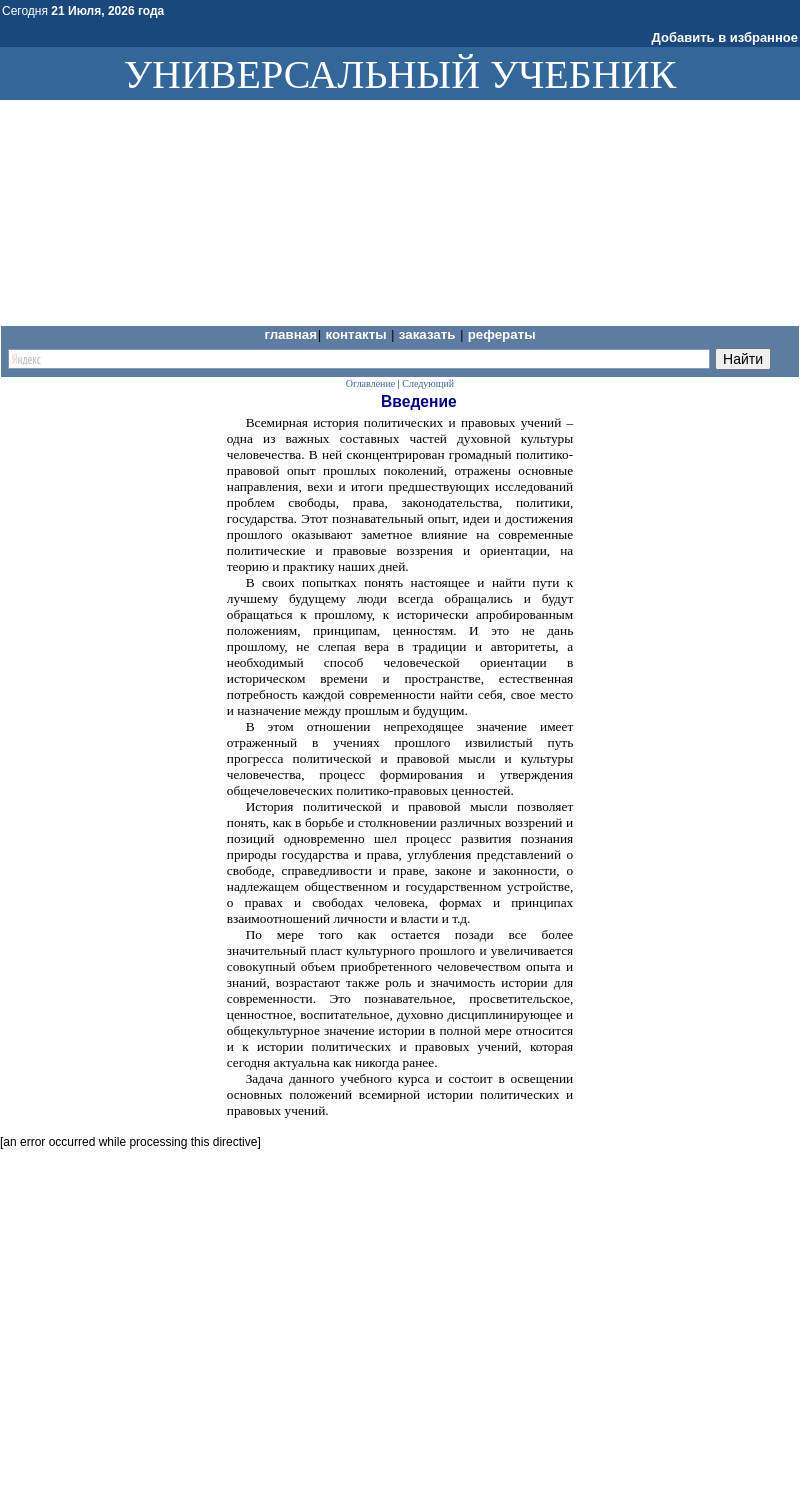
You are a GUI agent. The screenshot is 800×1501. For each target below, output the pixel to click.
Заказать (429, 334)
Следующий (428, 383)
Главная (290, 334)
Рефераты (502, 334)
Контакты (357, 334)
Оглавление (370, 383)
